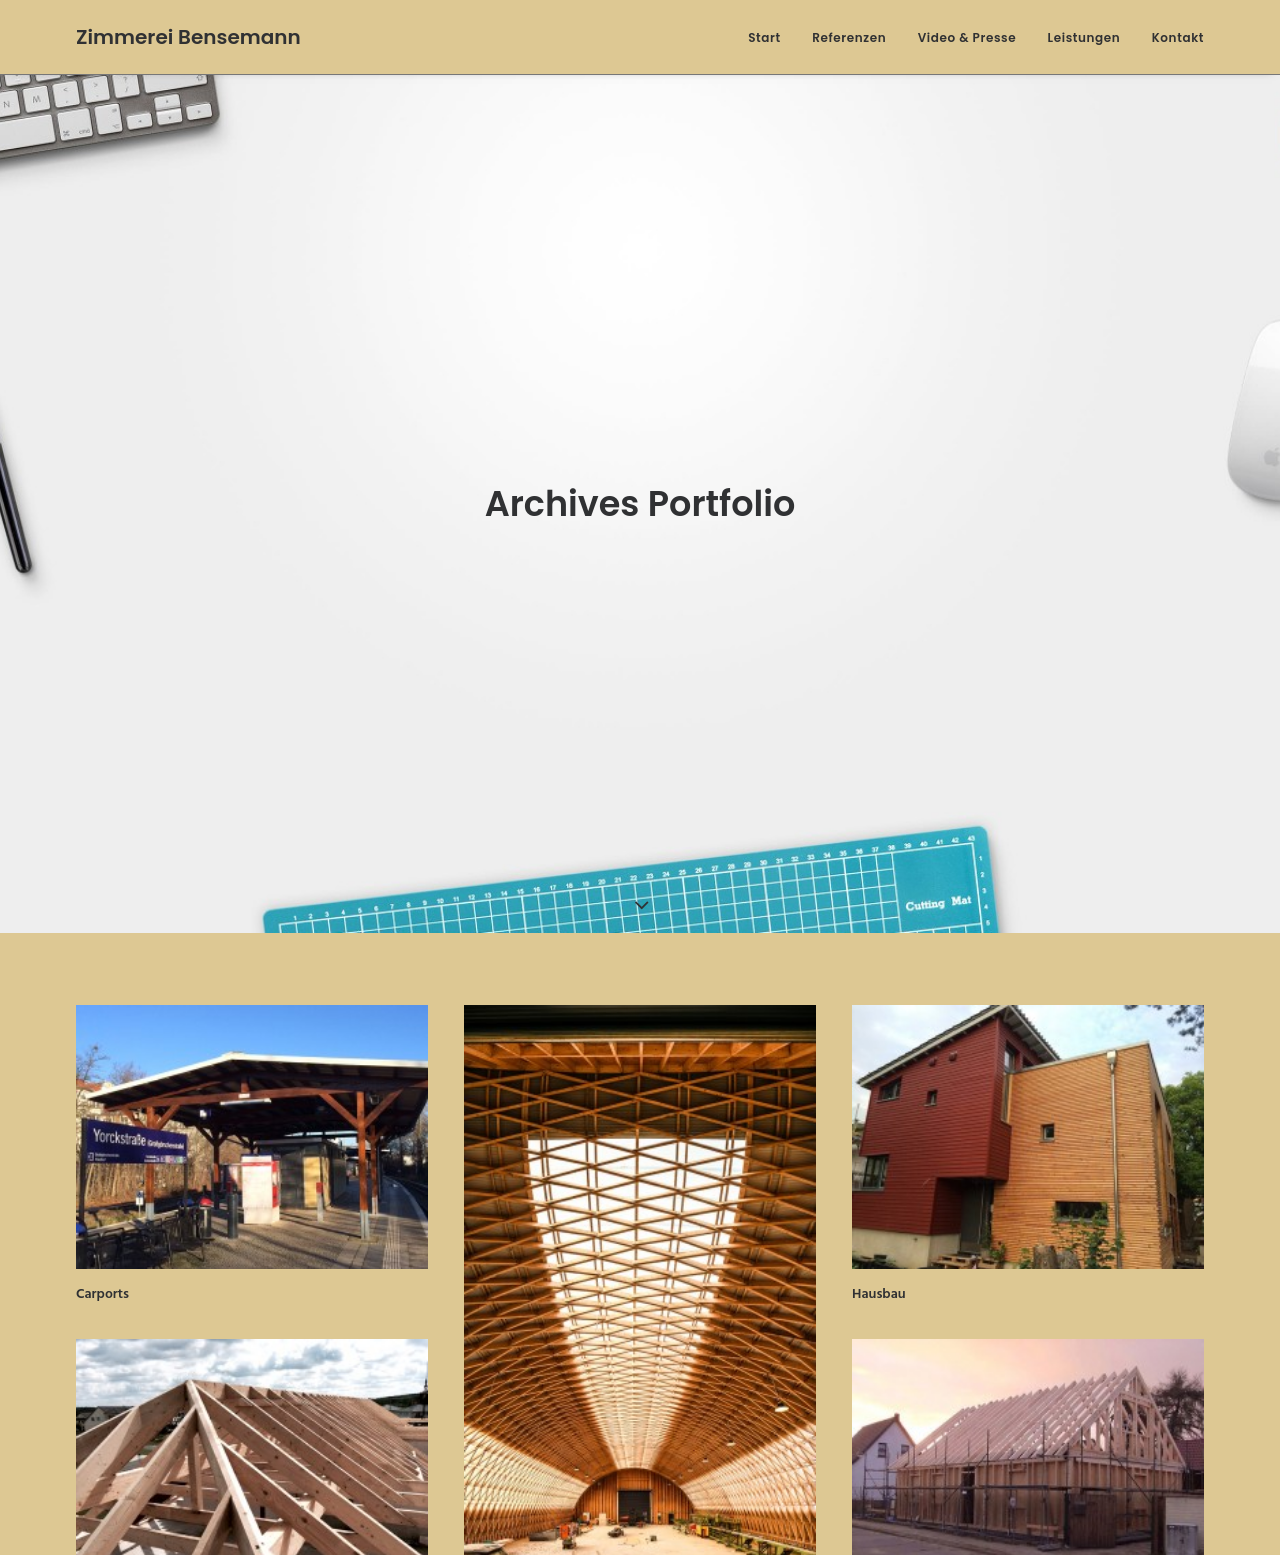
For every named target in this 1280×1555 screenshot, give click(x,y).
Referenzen (849, 37)
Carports (102, 1280)
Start (764, 37)
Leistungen (1084, 37)
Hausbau (879, 1280)
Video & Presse (967, 37)
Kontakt (1178, 37)
